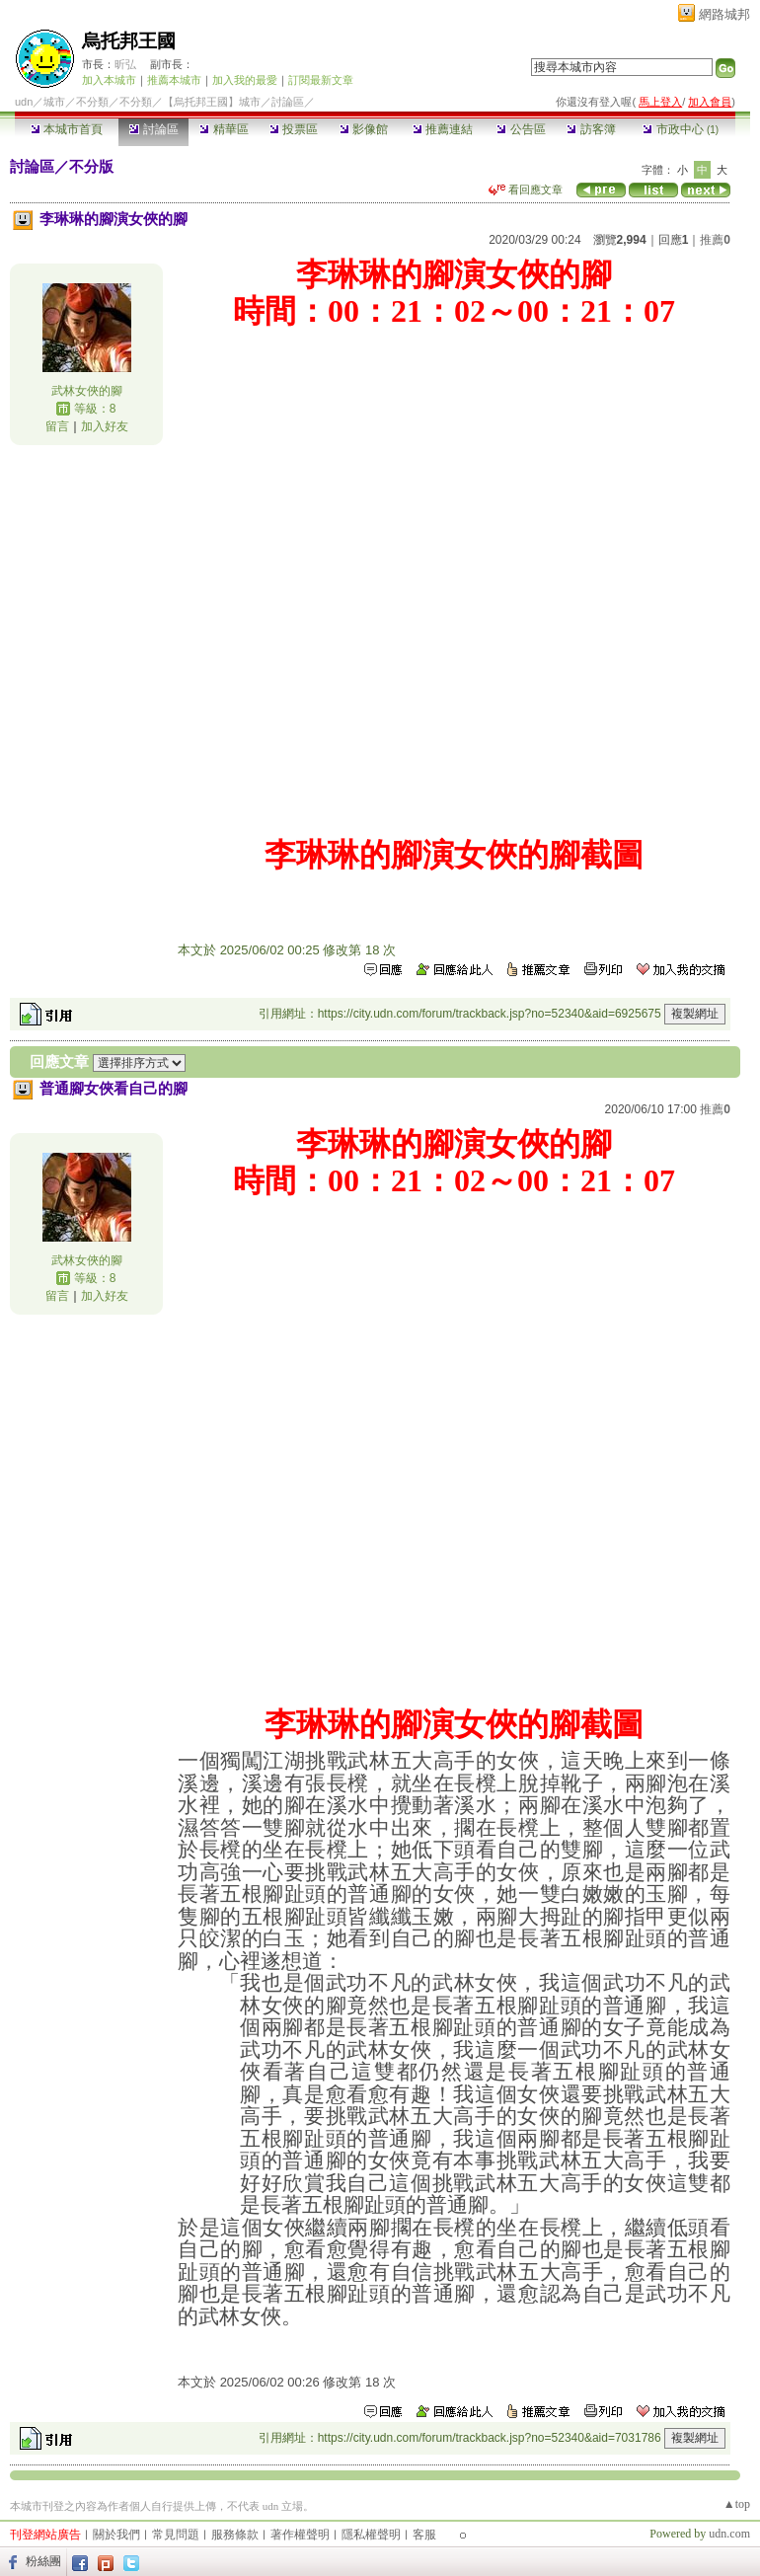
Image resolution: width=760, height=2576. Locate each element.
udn (24, 102)
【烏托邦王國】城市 (212, 102)
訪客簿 (591, 129)
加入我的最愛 (244, 80)
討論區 (153, 129)
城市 (54, 102)
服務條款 (235, 2534)
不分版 (91, 166)
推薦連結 (443, 129)
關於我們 (116, 2534)
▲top (736, 2504)
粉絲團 (43, 2561)
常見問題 (175, 2534)
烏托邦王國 (129, 41)
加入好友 (104, 426)
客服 (424, 2534)
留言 (57, 426)
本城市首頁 (67, 129)
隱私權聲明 (371, 2534)
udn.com (729, 2533)
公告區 (520, 129)
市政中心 (681, 129)
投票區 (293, 129)
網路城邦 (724, 14)
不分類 (92, 102)
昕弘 (125, 64)
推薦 (715, 240)
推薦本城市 (174, 80)
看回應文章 (526, 189)
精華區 (223, 129)
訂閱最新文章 (320, 80)
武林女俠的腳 (86, 391)
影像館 (364, 129)
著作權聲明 (300, 2534)
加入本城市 (109, 80)
